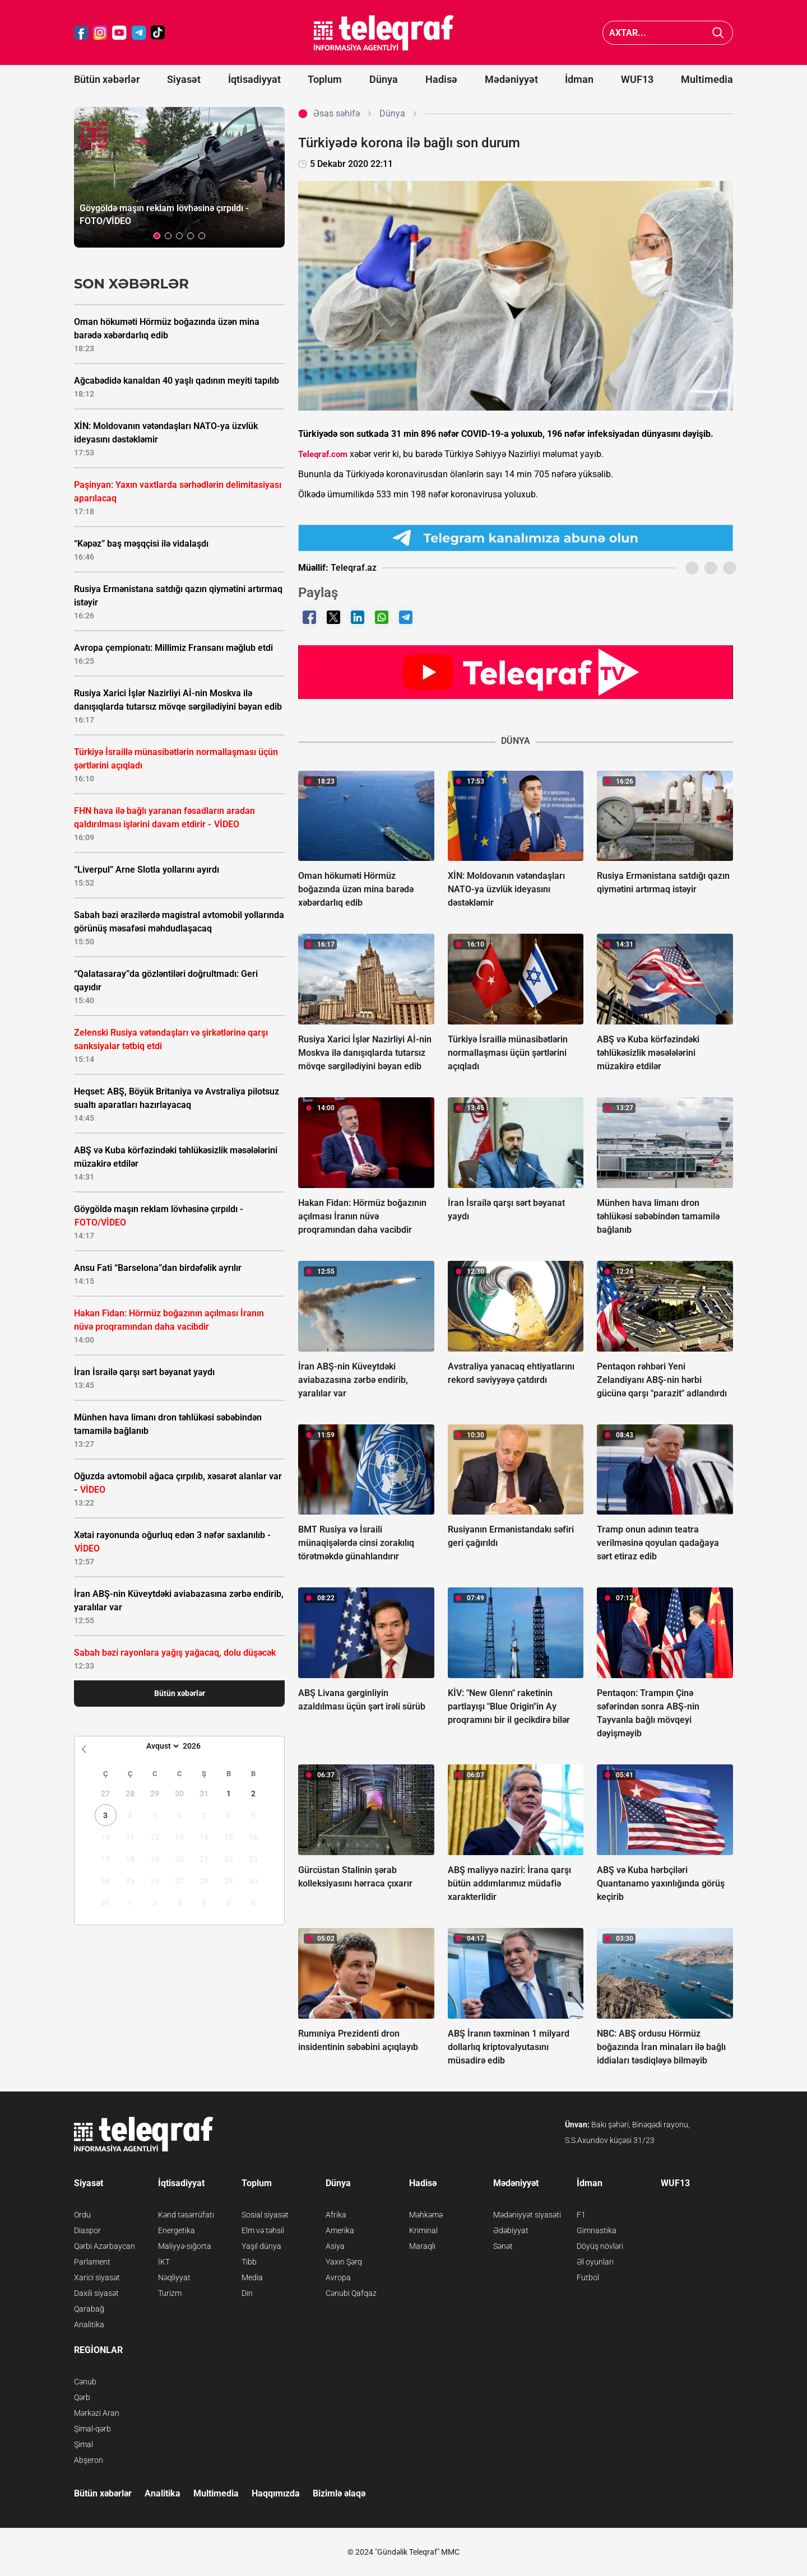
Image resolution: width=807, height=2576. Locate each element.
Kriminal (423, 2230)
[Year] (198, 1745)
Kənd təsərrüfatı (186, 2214)
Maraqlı (422, 2246)
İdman (579, 79)
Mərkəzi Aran (96, 2413)
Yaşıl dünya (261, 2246)
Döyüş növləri (600, 2246)
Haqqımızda (276, 2493)
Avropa (338, 2277)
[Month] (161, 1746)
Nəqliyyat (174, 2277)
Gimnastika (596, 2230)
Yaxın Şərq (344, 2261)
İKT (164, 2261)
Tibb (249, 2261)
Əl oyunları (595, 2261)
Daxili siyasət (96, 2293)
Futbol (588, 2277)
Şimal (83, 2444)
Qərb (82, 2397)
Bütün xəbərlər (107, 79)
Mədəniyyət (511, 79)
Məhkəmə (426, 2214)
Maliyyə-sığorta (184, 2246)
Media (252, 2277)
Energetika (176, 2230)
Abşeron (88, 2460)
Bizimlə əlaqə (339, 2493)
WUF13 (637, 79)
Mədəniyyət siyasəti (527, 2214)
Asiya (335, 2246)
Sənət (503, 2246)
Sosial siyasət (265, 2214)
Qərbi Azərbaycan (104, 2246)
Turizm (170, 2293)
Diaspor (87, 2230)
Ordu (82, 2214)
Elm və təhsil (263, 2230)
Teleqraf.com (322, 454)
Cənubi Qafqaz (351, 2293)
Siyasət (184, 79)
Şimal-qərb (92, 2428)
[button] (157, 235)
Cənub (85, 2381)
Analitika (89, 2324)
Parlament (92, 2261)
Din (247, 2293)
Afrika (336, 2214)
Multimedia (707, 79)
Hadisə (441, 79)
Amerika (340, 2230)
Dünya (383, 79)
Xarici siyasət (97, 2277)
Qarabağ (89, 2308)
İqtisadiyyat (254, 79)
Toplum (325, 79)
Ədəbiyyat (510, 2230)
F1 (581, 2214)
